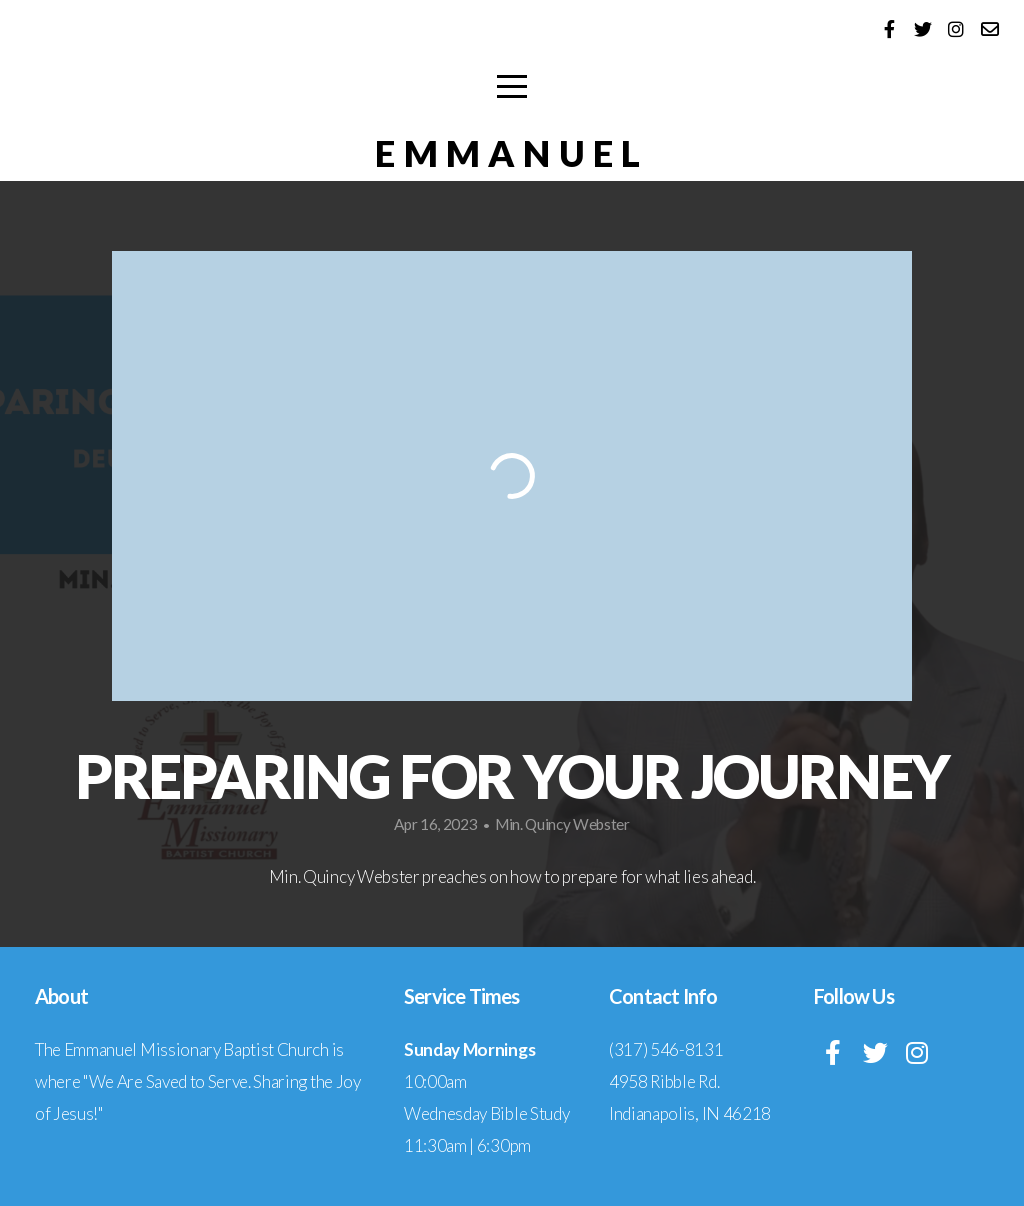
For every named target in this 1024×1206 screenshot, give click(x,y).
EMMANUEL (511, 153)
